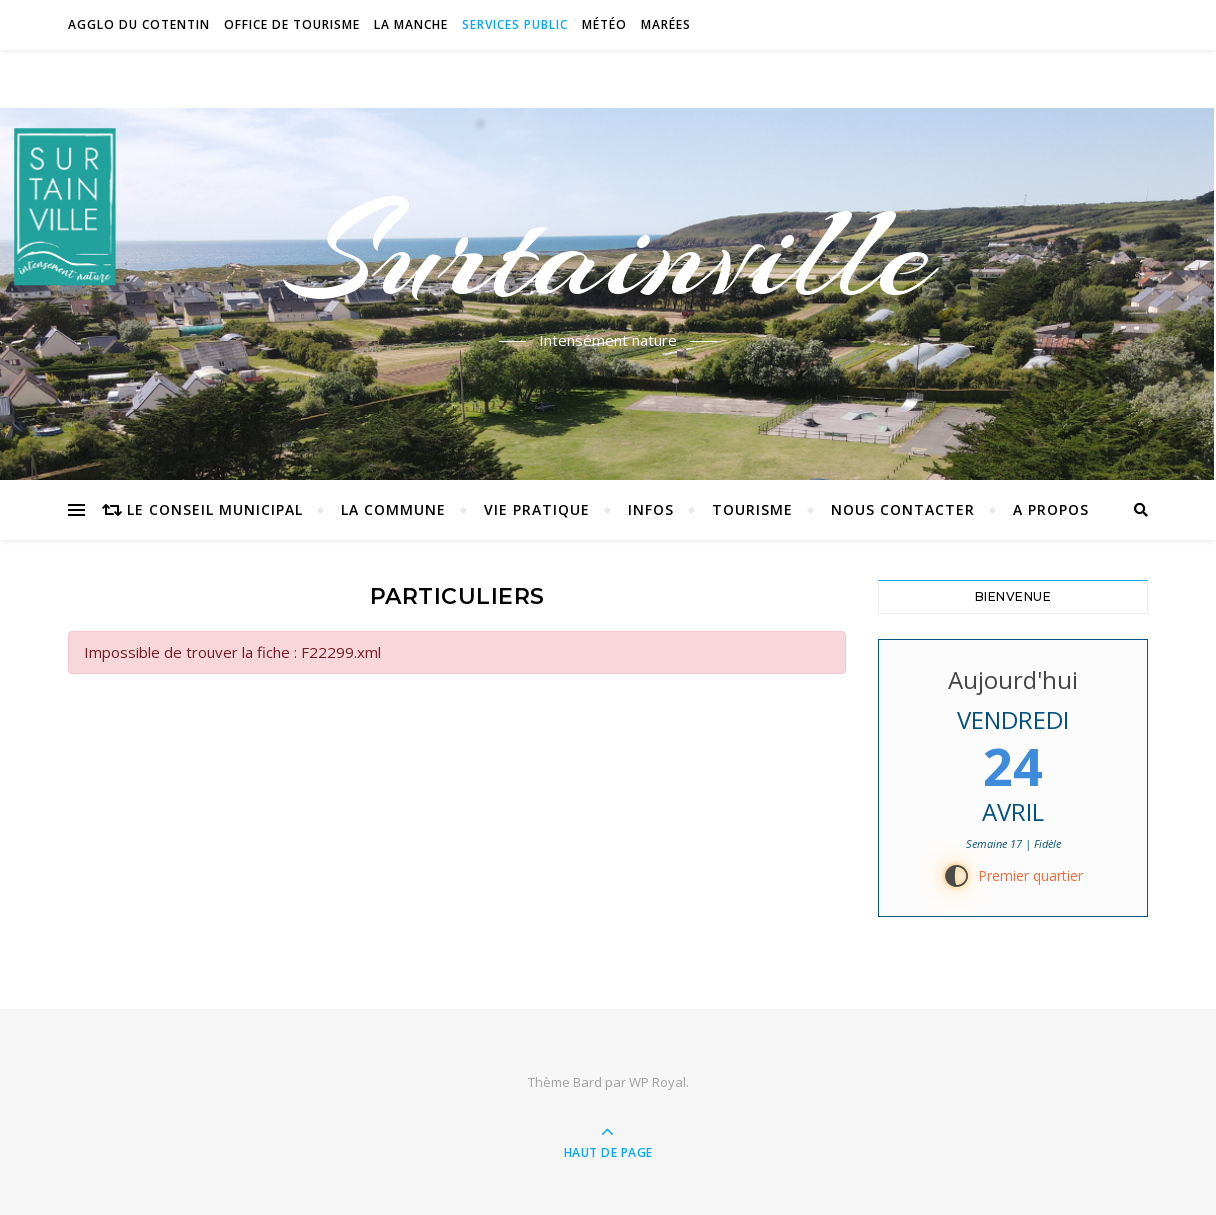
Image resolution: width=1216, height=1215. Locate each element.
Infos (651, 509)
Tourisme (752, 509)
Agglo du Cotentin (139, 24)
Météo (604, 24)
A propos (1051, 509)
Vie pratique (537, 509)
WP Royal (657, 1082)
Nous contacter (903, 509)
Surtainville (608, 253)
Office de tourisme (292, 24)
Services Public (515, 24)
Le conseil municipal (215, 509)
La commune (393, 509)
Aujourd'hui (1013, 679)
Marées (666, 24)
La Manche (411, 24)
